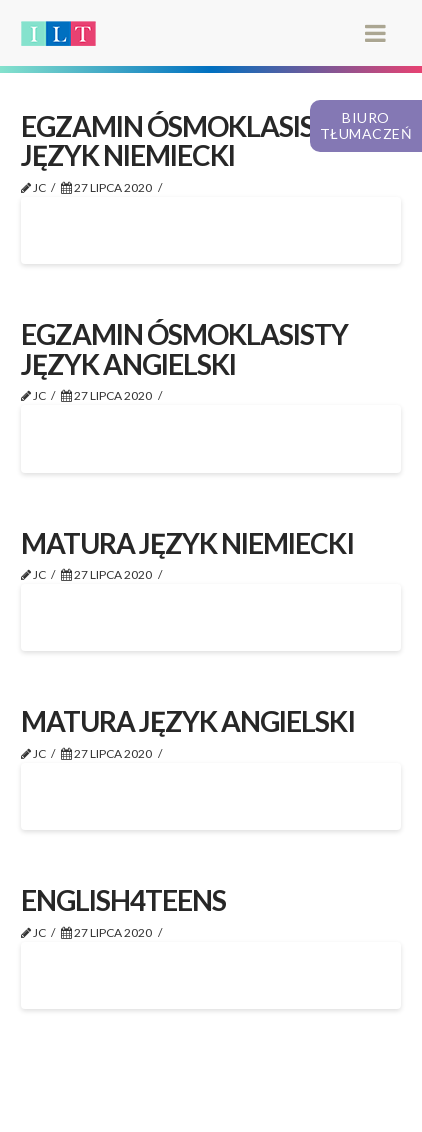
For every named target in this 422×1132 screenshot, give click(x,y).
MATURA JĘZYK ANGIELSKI (187, 721)
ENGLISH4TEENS (123, 900)
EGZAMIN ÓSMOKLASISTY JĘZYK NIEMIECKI (184, 140)
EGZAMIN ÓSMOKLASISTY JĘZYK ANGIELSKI (184, 348)
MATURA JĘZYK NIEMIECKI (187, 543)
